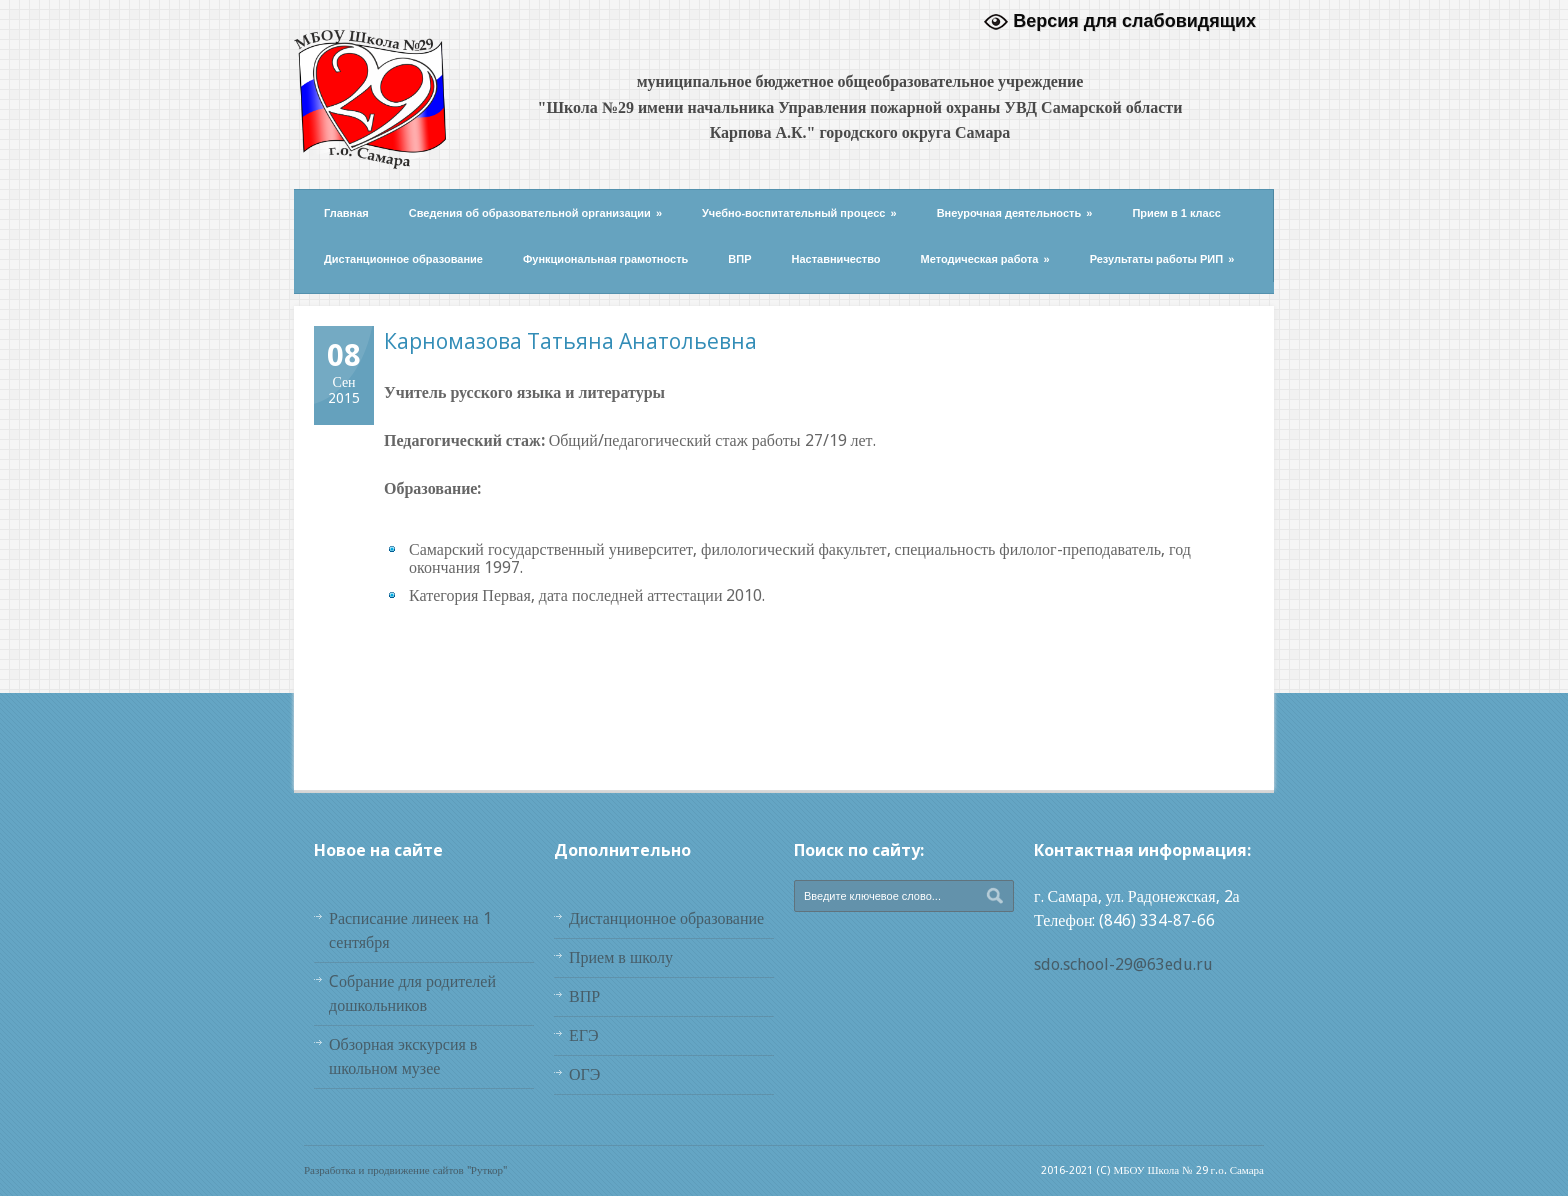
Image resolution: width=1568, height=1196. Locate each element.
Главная (346, 213)
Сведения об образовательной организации (535, 213)
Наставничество (836, 259)
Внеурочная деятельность (1015, 213)
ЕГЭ (584, 1035)
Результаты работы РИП (1162, 259)
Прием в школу (621, 957)
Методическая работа (985, 259)
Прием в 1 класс (1176, 213)
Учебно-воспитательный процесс (799, 213)
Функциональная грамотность (605, 259)
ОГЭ (584, 1074)
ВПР (739, 259)
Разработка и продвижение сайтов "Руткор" (405, 1170)
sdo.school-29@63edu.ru (1123, 964)
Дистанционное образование (403, 259)
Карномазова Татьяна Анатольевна (570, 341)
